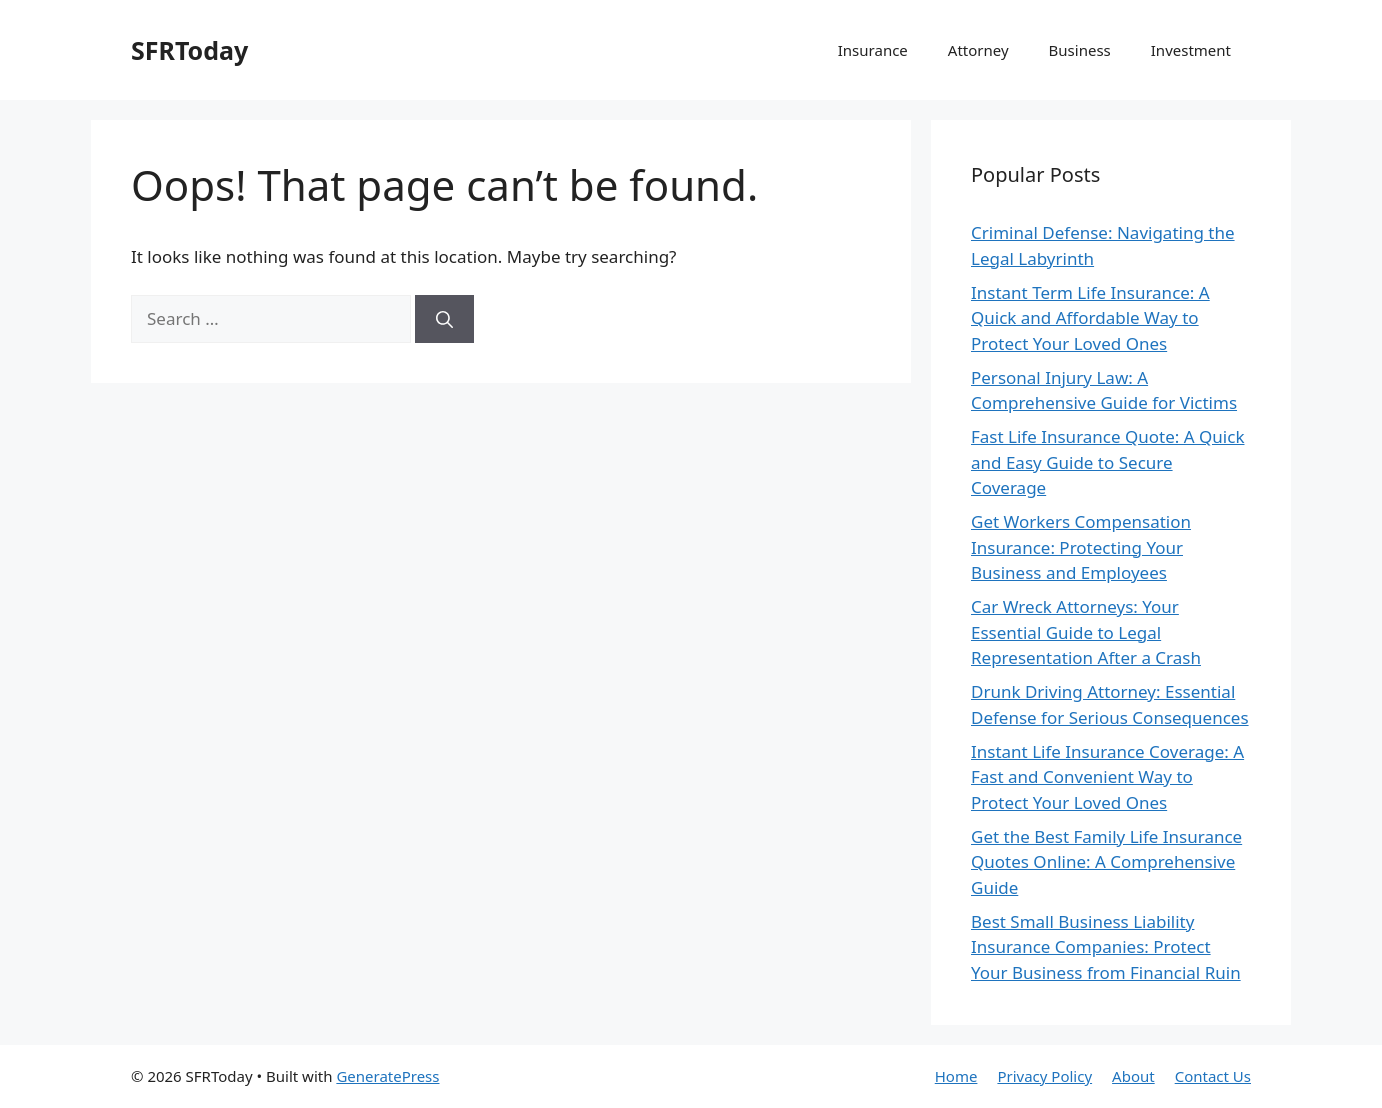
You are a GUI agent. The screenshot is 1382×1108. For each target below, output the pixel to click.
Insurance (873, 50)
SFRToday (189, 50)
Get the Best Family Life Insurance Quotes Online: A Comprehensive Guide (1106, 862)
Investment (1191, 50)
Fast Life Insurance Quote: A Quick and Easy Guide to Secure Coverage (1107, 462)
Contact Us (1213, 1076)
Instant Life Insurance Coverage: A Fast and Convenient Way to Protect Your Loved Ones (1107, 777)
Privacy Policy (1044, 1076)
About (1133, 1076)
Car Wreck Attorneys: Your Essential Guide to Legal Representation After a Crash (1086, 632)
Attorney (978, 50)
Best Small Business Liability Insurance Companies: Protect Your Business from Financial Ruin (1106, 947)
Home (956, 1076)
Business (1080, 50)
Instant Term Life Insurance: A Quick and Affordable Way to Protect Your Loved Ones (1090, 318)
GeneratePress (387, 1076)
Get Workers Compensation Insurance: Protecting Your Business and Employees (1081, 547)
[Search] (444, 319)
